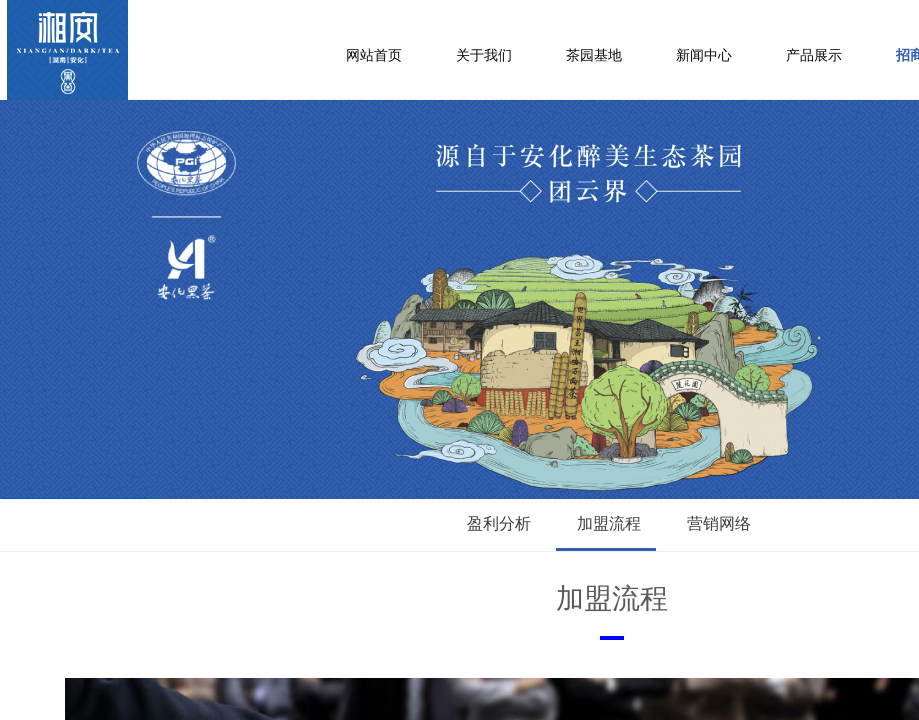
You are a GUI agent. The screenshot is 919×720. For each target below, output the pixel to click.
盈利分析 (499, 523)
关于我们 (484, 55)
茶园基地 (594, 55)
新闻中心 (704, 55)
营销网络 (719, 523)
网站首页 (374, 55)
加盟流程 (609, 523)
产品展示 (814, 55)
